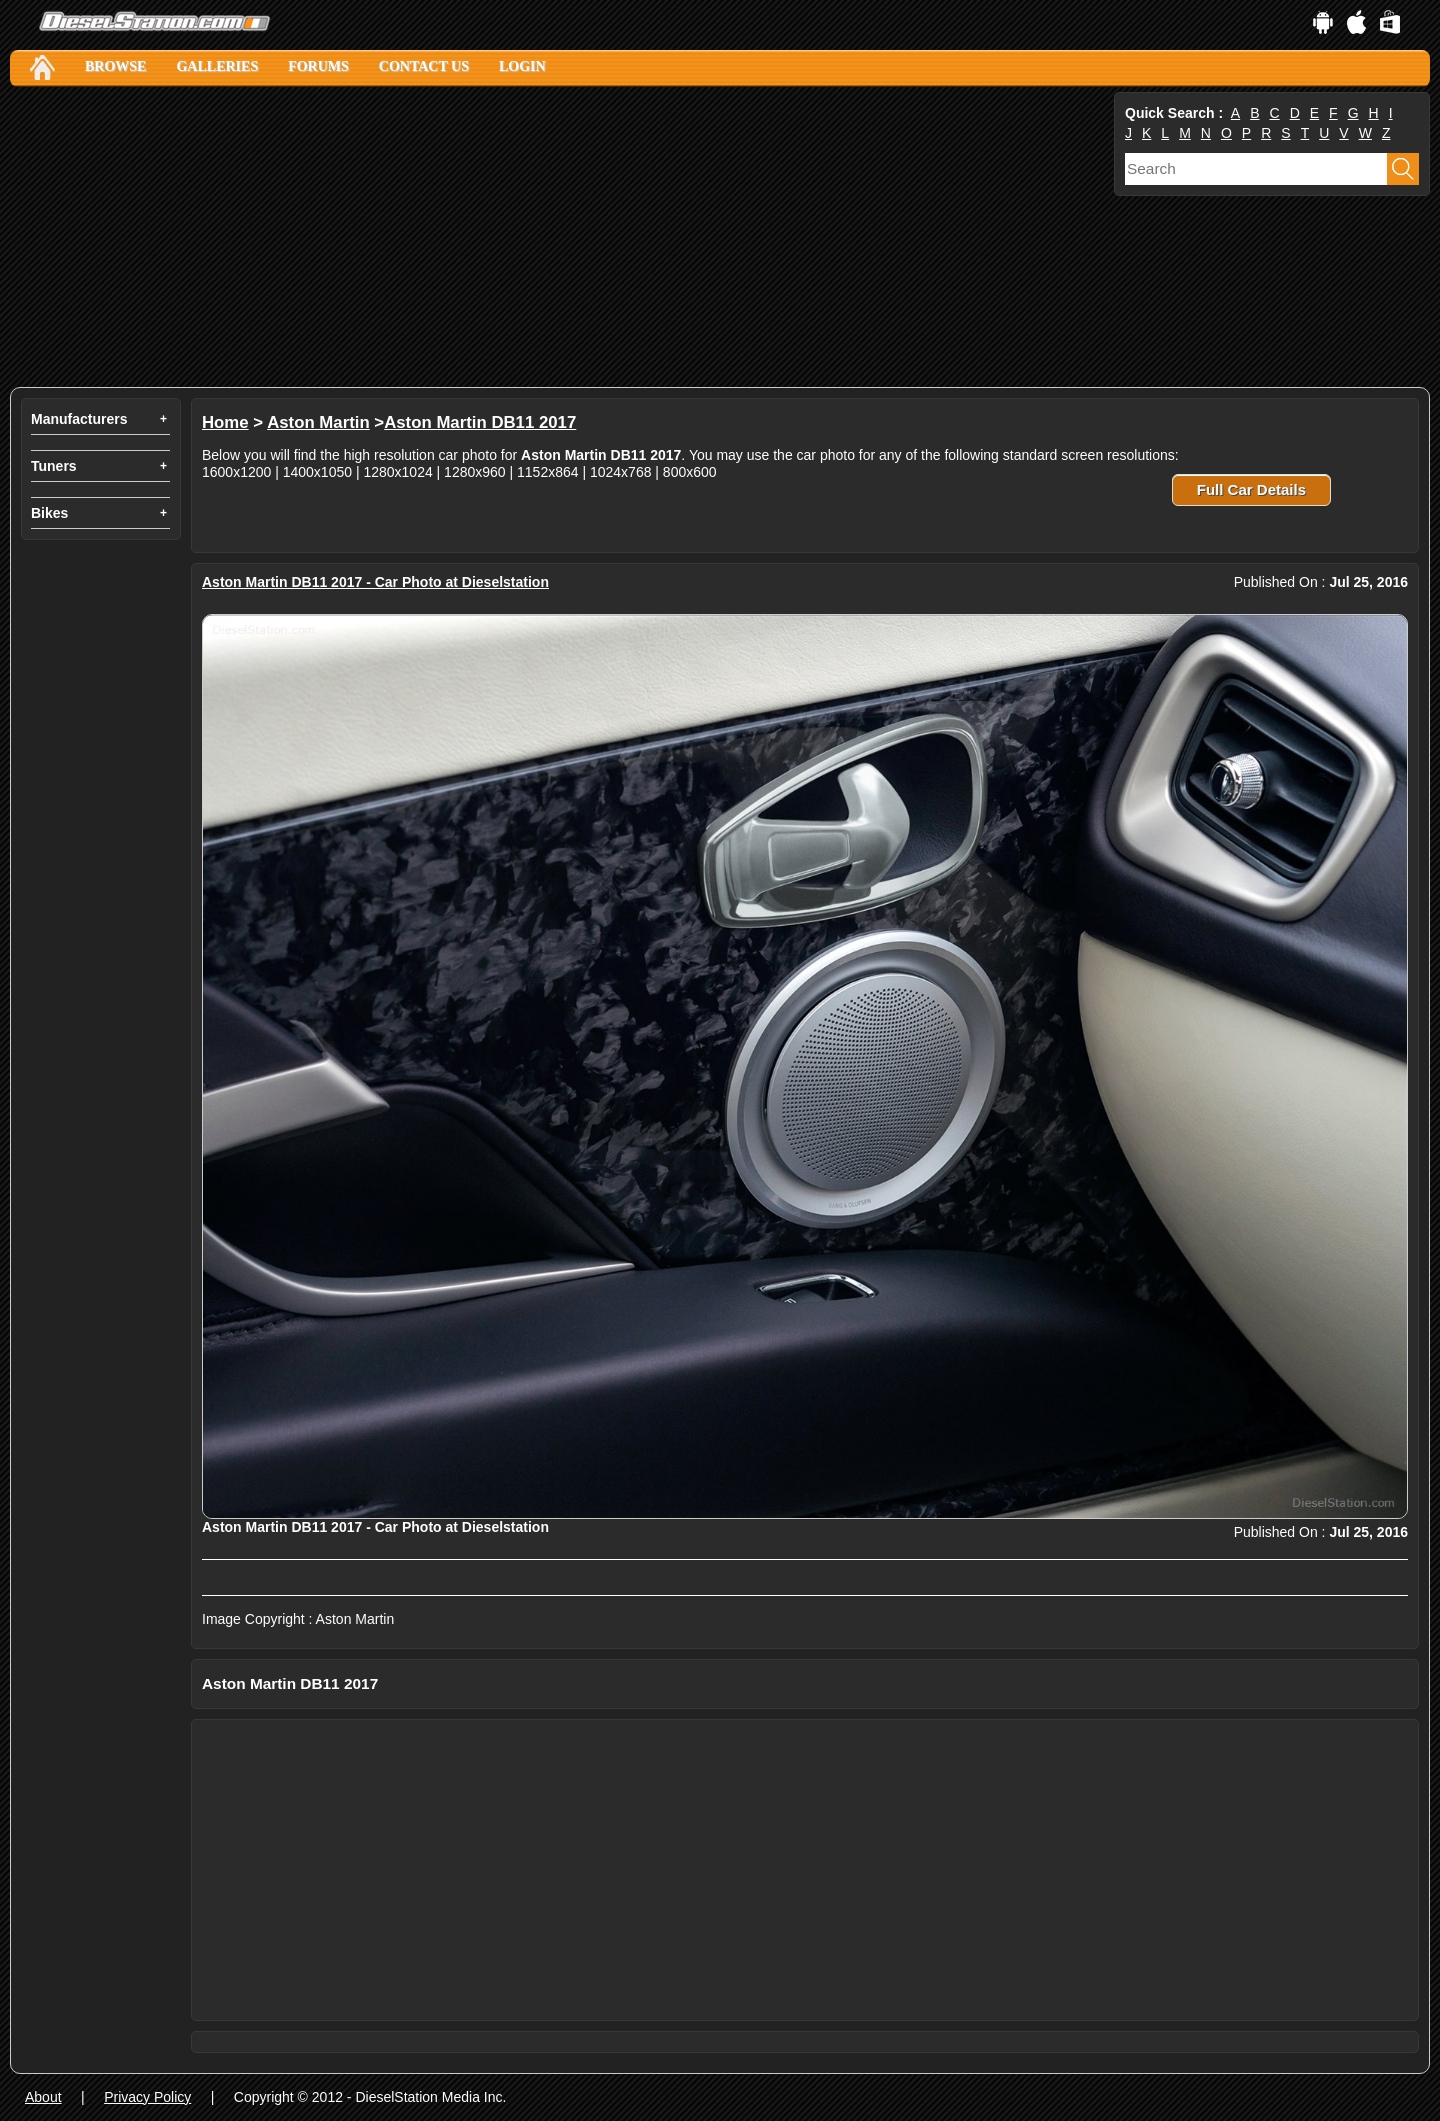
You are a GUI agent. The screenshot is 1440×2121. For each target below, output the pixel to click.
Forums (318, 66)
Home (225, 422)
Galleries (217, 66)
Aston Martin (318, 422)
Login (522, 66)
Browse (115, 66)
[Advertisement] (560, 237)
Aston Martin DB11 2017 (480, 422)
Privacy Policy (147, 2097)
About (43, 2097)
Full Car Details (1251, 489)
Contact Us (424, 66)
